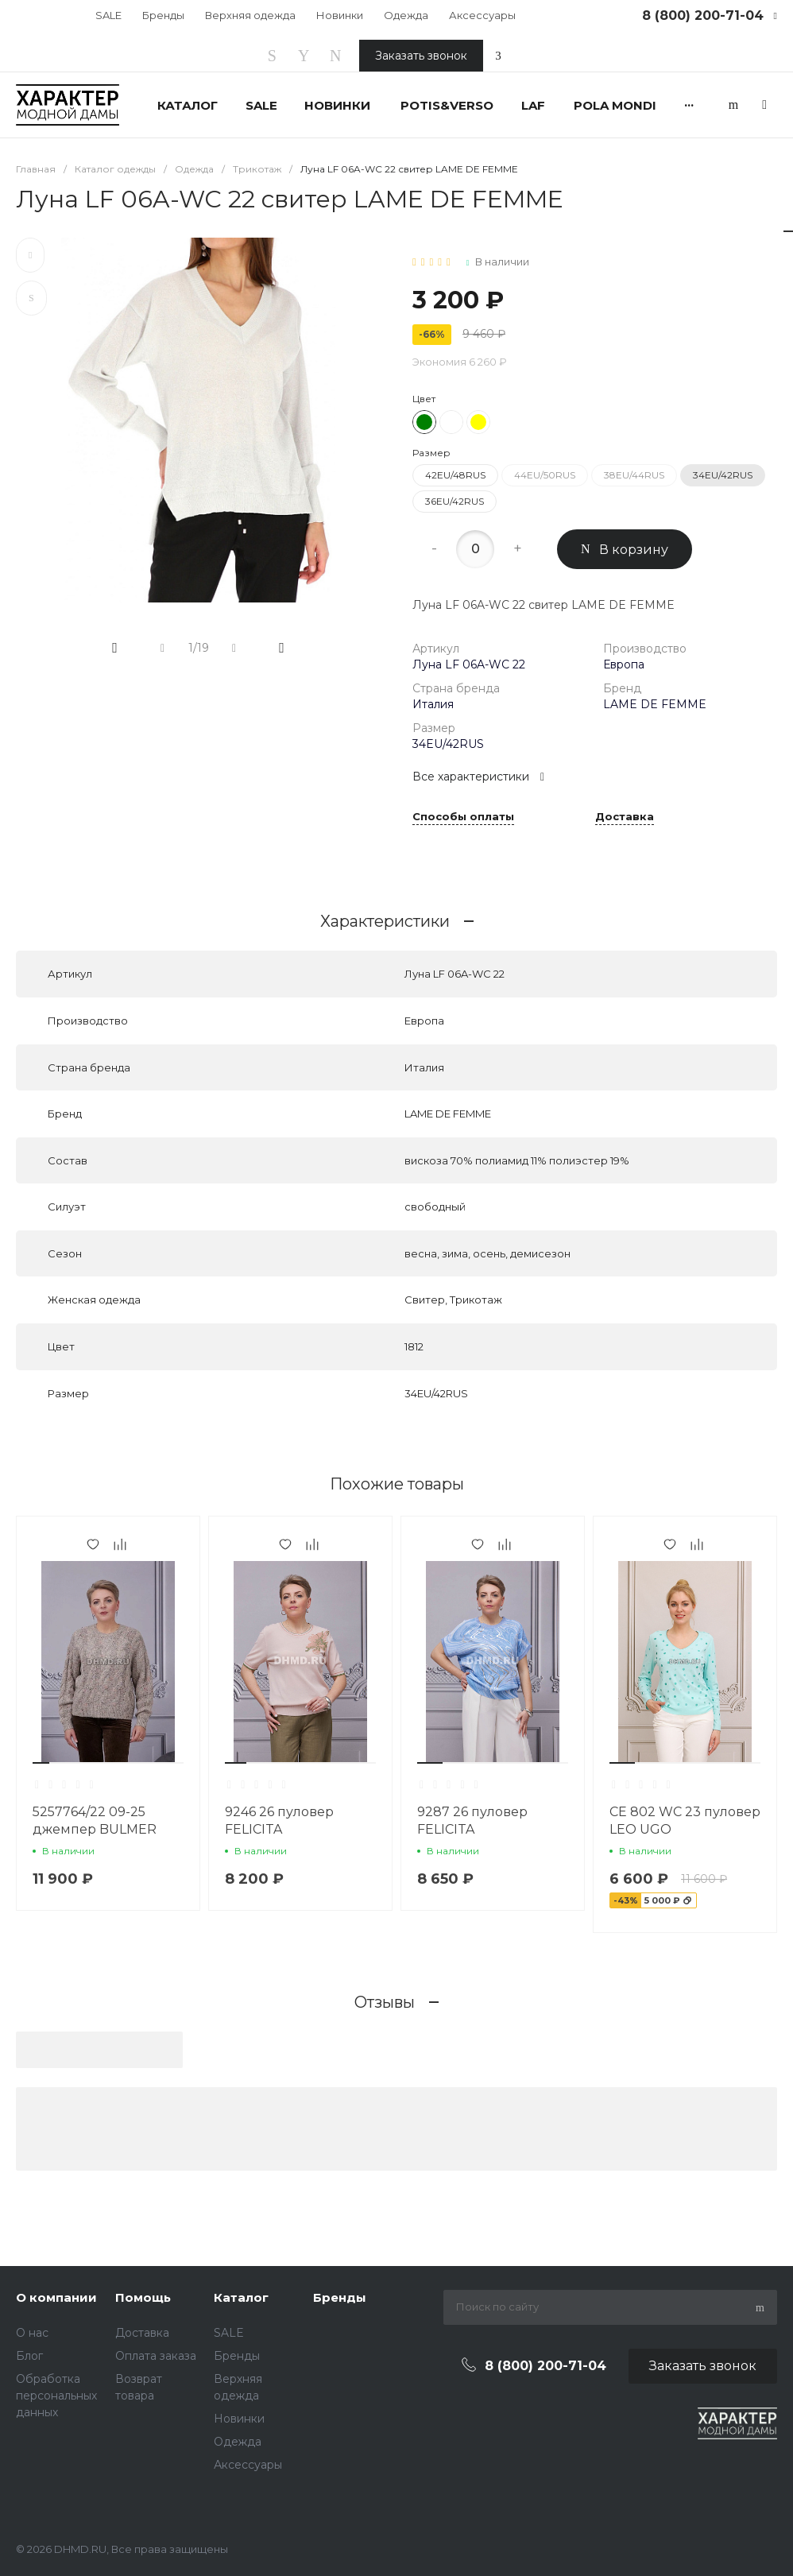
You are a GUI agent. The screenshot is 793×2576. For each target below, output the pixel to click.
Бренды (163, 15)
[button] (41, 1763)
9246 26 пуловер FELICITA (279, 1820)
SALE (108, 15)
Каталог (241, 2297)
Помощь (143, 2297)
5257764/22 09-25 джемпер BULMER (95, 1820)
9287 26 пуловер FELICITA (472, 1820)
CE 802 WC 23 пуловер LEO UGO (684, 1820)
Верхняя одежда (250, 15)
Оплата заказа (155, 2356)
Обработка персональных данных (56, 2395)
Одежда (406, 15)
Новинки (339, 15)
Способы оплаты (463, 817)
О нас (32, 2333)
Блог (29, 2356)
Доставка (624, 817)
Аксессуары (482, 15)
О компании (56, 2297)
